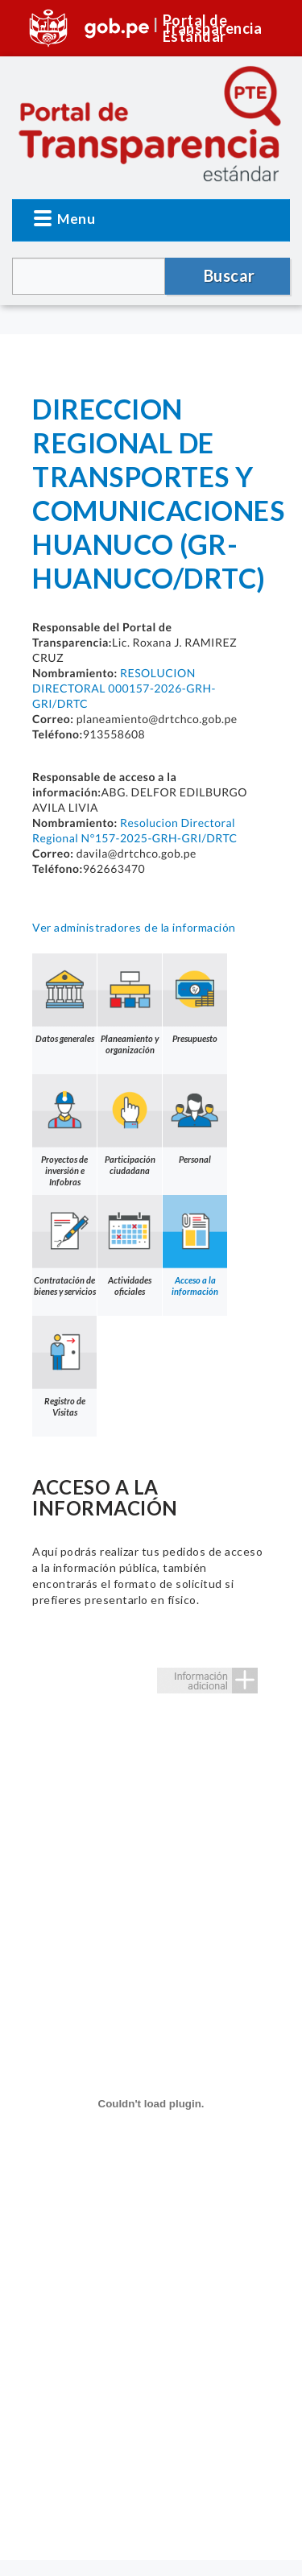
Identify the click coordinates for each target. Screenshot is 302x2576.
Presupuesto (195, 998)
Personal (195, 1119)
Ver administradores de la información (134, 927)
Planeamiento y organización (129, 1004)
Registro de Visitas (64, 1366)
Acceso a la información (195, 1245)
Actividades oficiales (129, 1245)
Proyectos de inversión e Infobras (64, 1130)
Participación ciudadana (129, 1125)
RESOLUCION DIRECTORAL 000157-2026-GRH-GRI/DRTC (124, 688)
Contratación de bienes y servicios (64, 1245)
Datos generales (64, 998)
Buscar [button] (229, 275)
